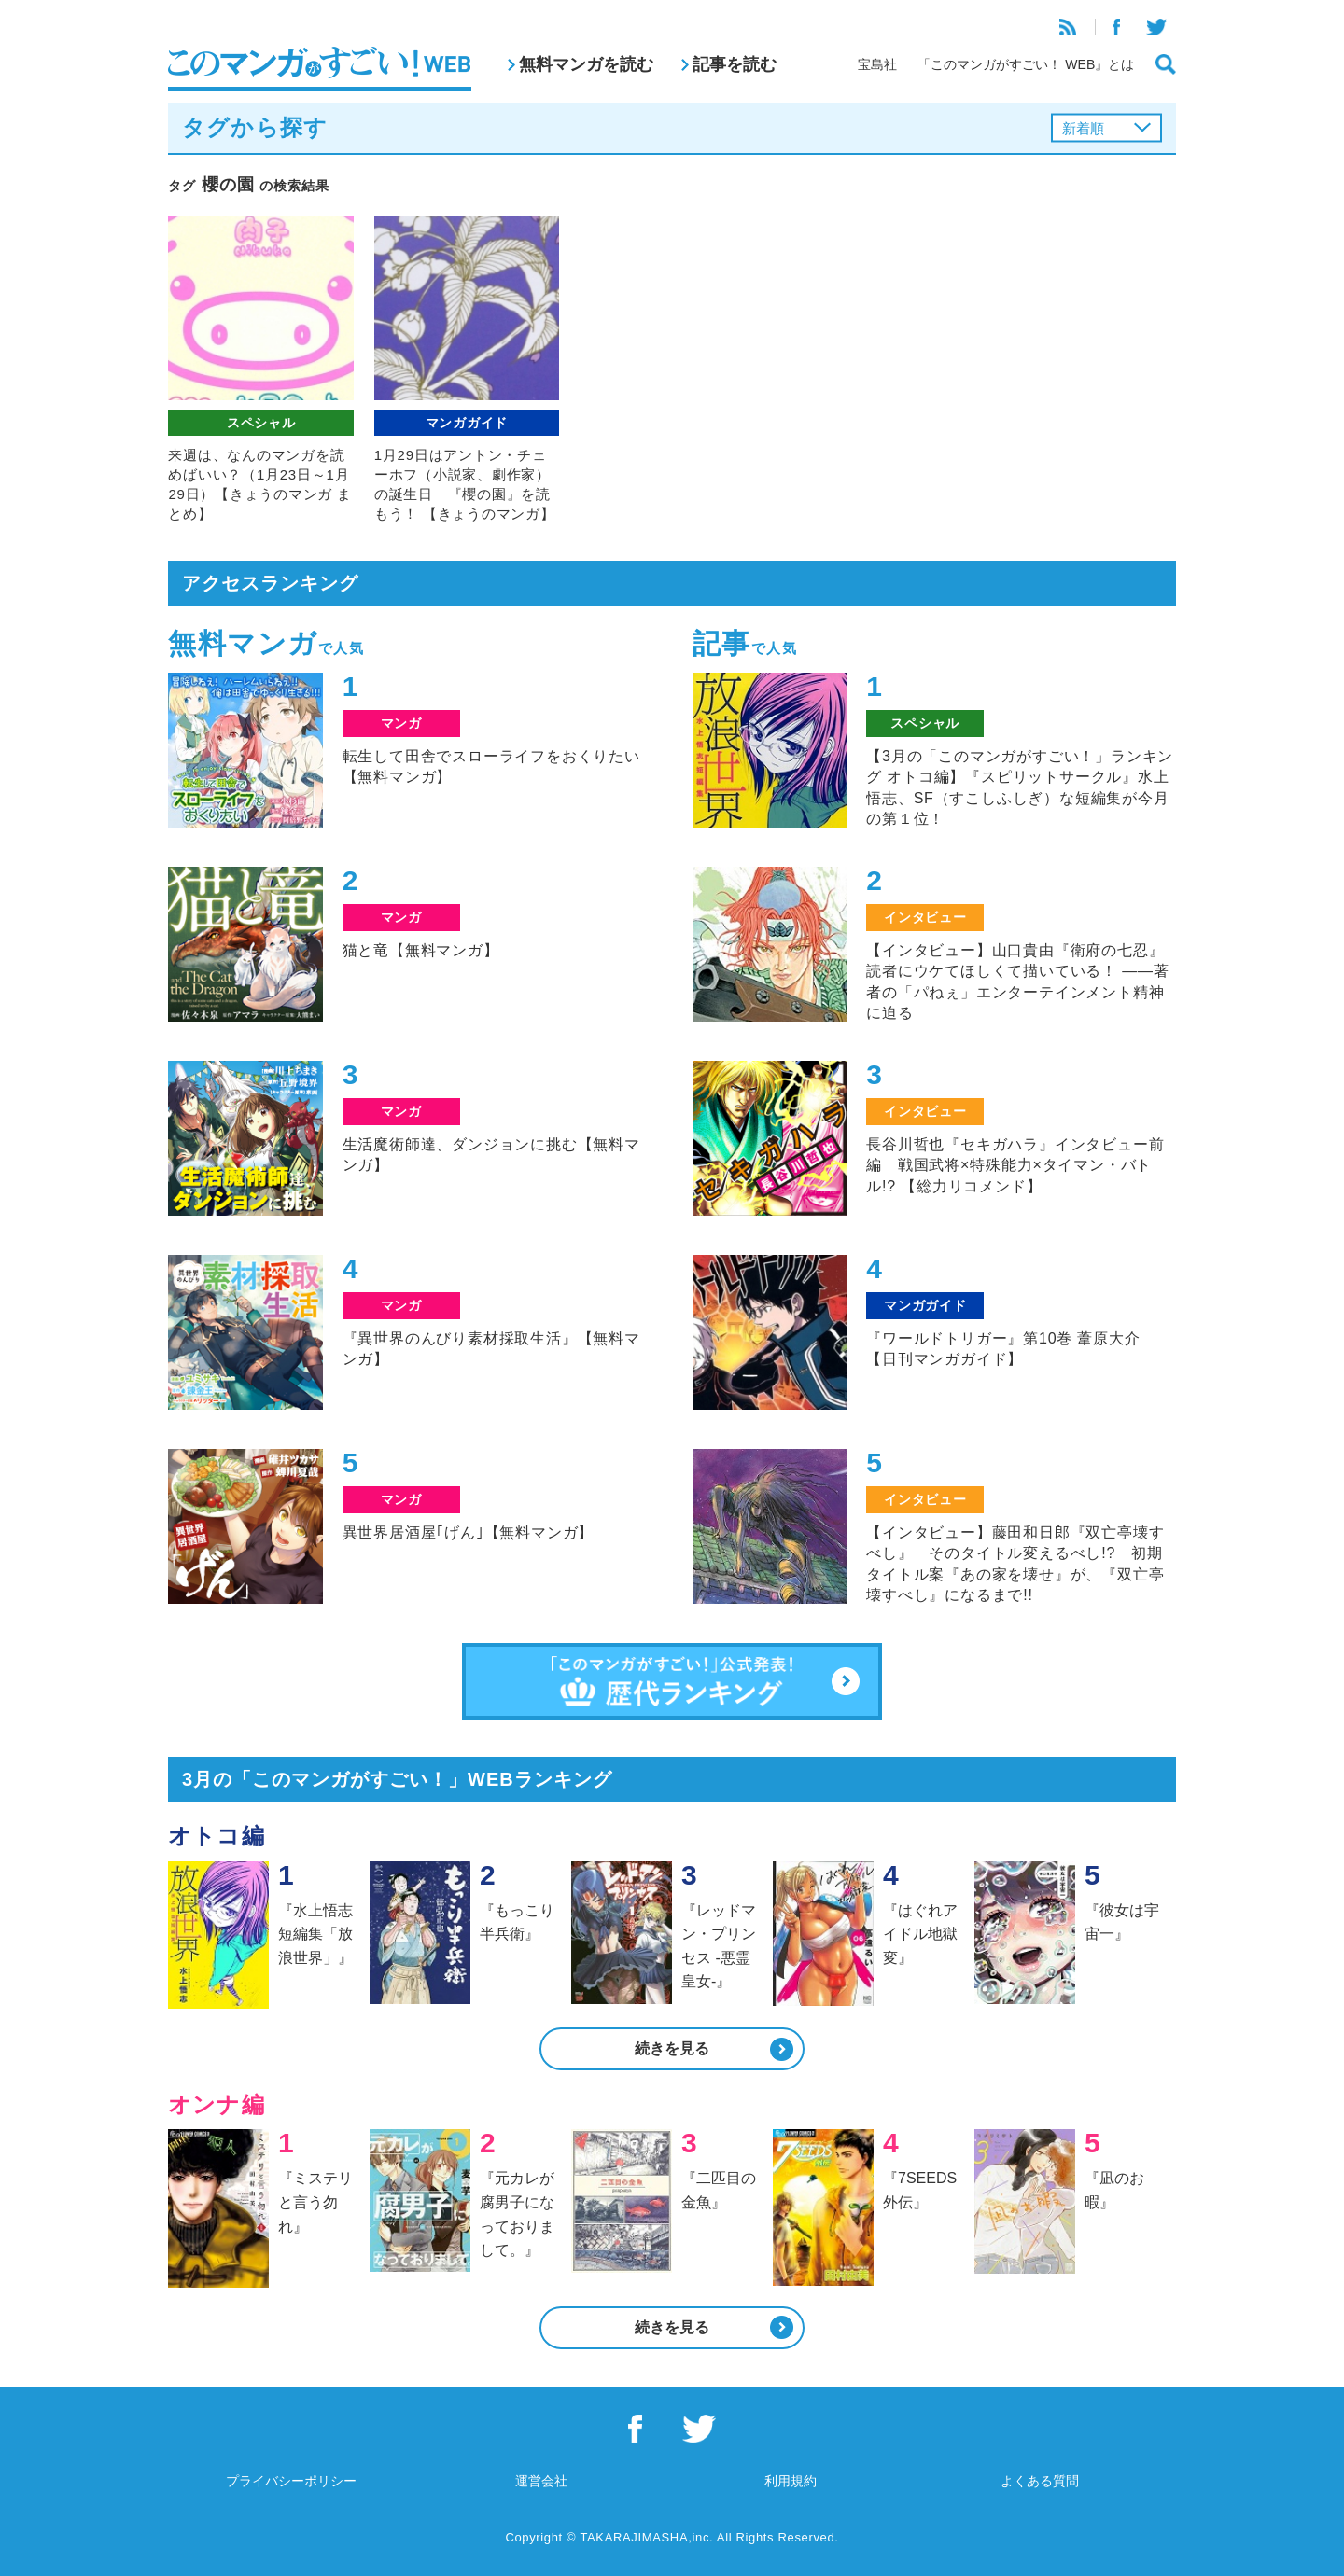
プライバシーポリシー (291, 2480)
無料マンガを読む (586, 64)
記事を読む (735, 64)
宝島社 (877, 64)
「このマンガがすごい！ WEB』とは (1025, 64)
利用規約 (790, 2480)
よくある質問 (1040, 2480)
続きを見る (672, 2048)
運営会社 (541, 2480)
